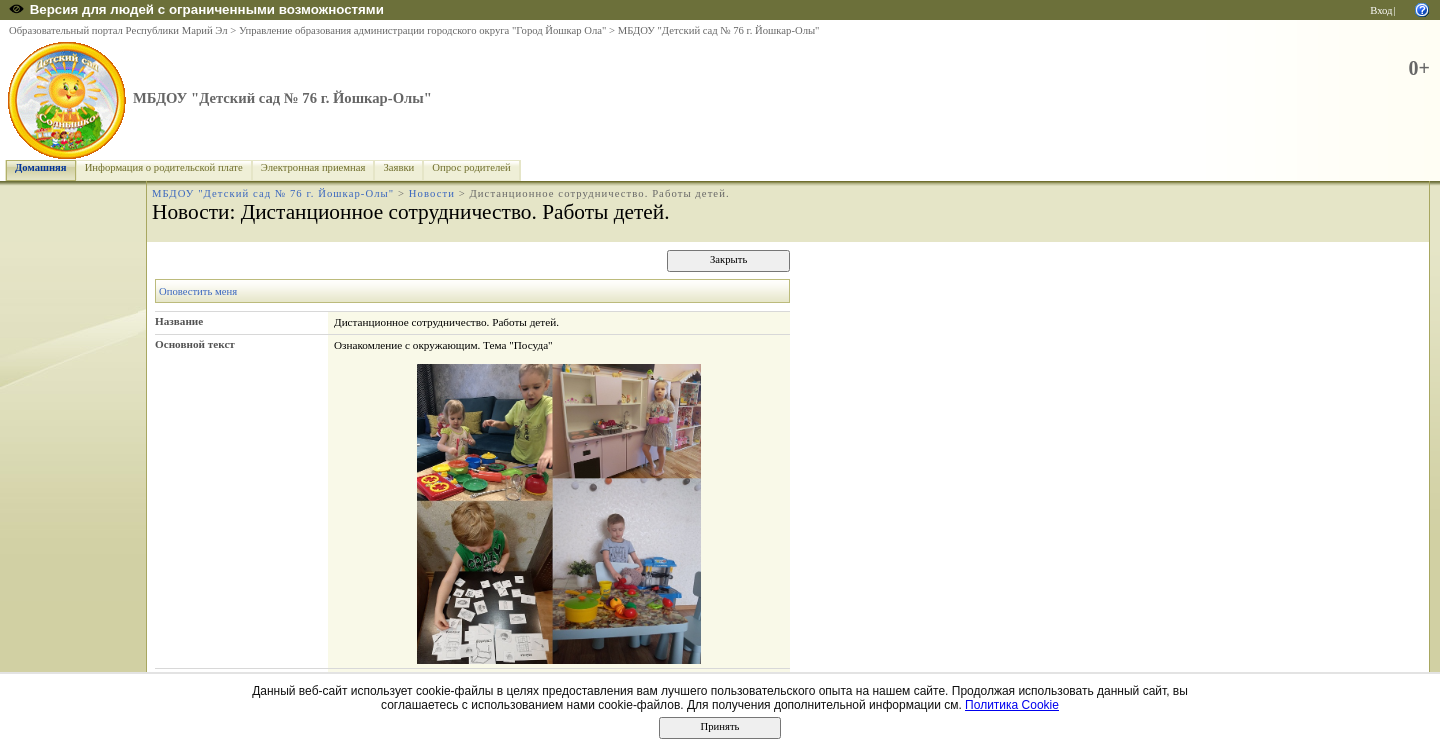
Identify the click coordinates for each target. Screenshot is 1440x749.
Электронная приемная (313, 167)
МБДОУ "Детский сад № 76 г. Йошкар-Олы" (719, 30)
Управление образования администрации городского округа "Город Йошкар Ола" (423, 30)
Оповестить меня (198, 291)
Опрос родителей (471, 167)
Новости (432, 193)
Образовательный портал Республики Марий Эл (118, 30)
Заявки (398, 167)
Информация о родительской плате (164, 167)
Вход (1381, 10)
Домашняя (41, 167)
